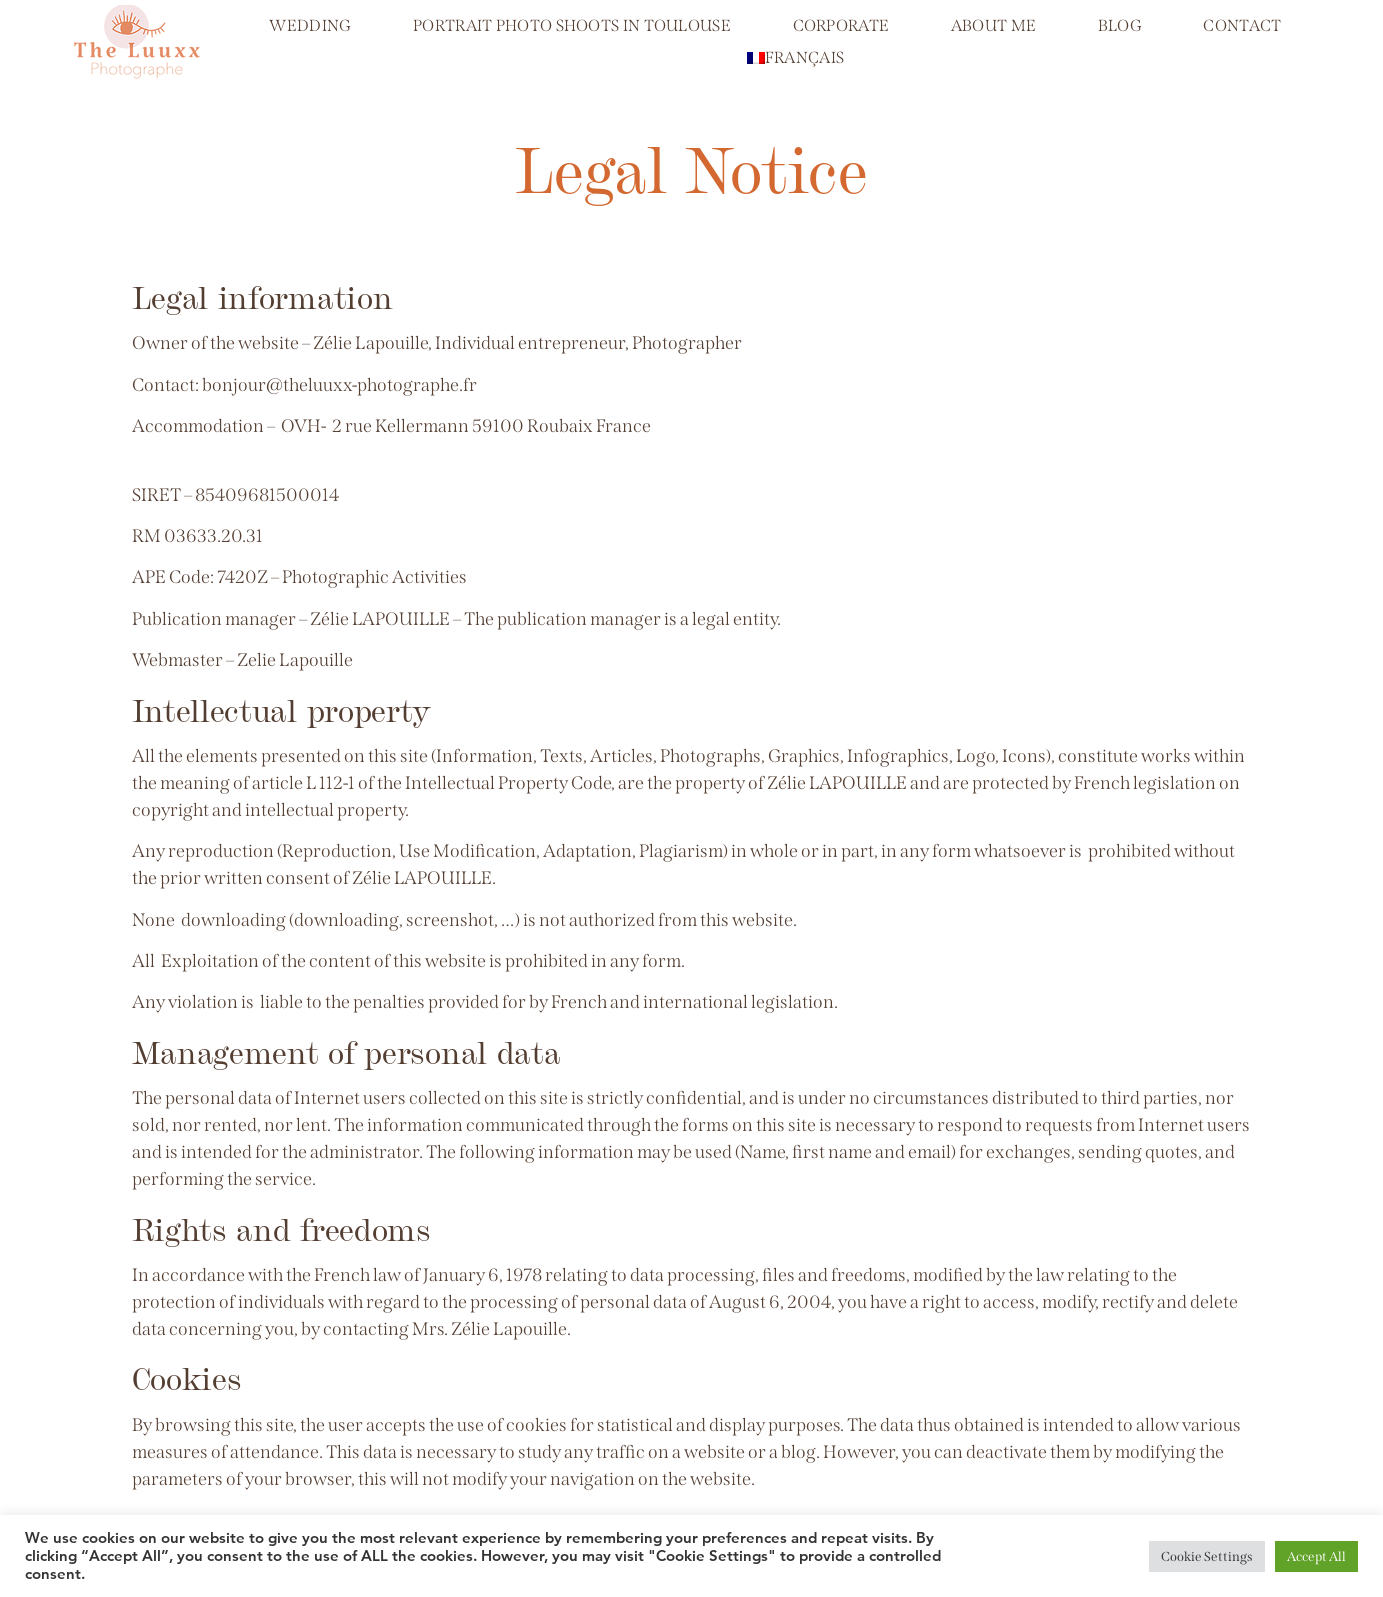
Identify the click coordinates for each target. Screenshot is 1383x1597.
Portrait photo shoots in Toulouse (572, 25)
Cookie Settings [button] (1207, 1556)
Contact (1242, 25)
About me (993, 25)
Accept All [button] (1316, 1556)
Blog (1120, 25)
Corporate (841, 25)
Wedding (310, 25)
